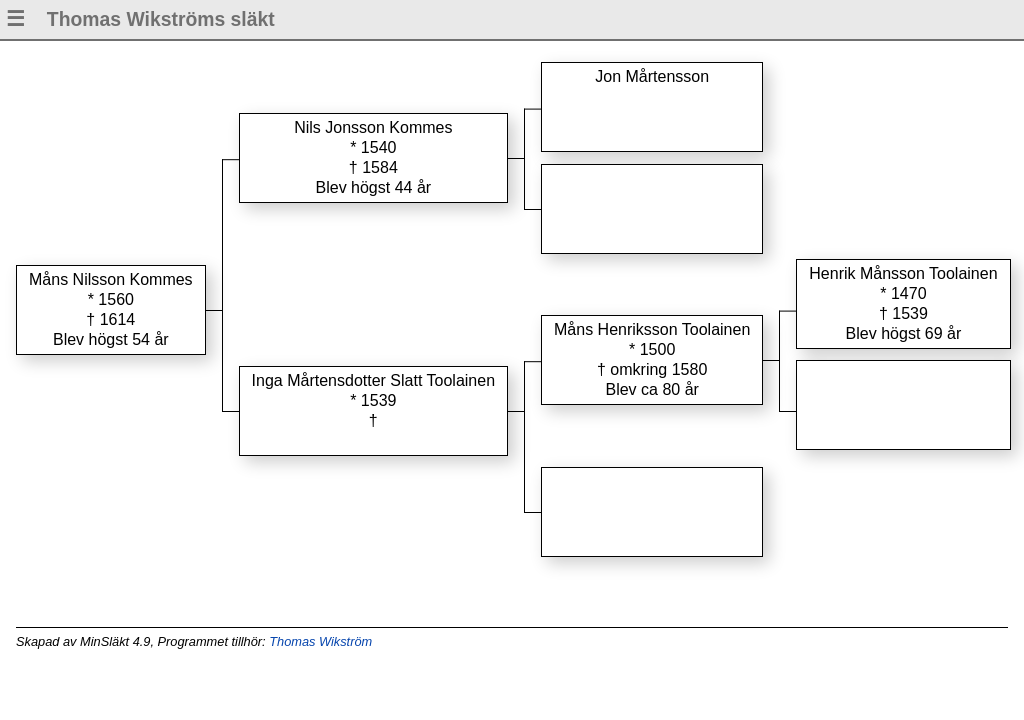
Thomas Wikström (320, 641)
